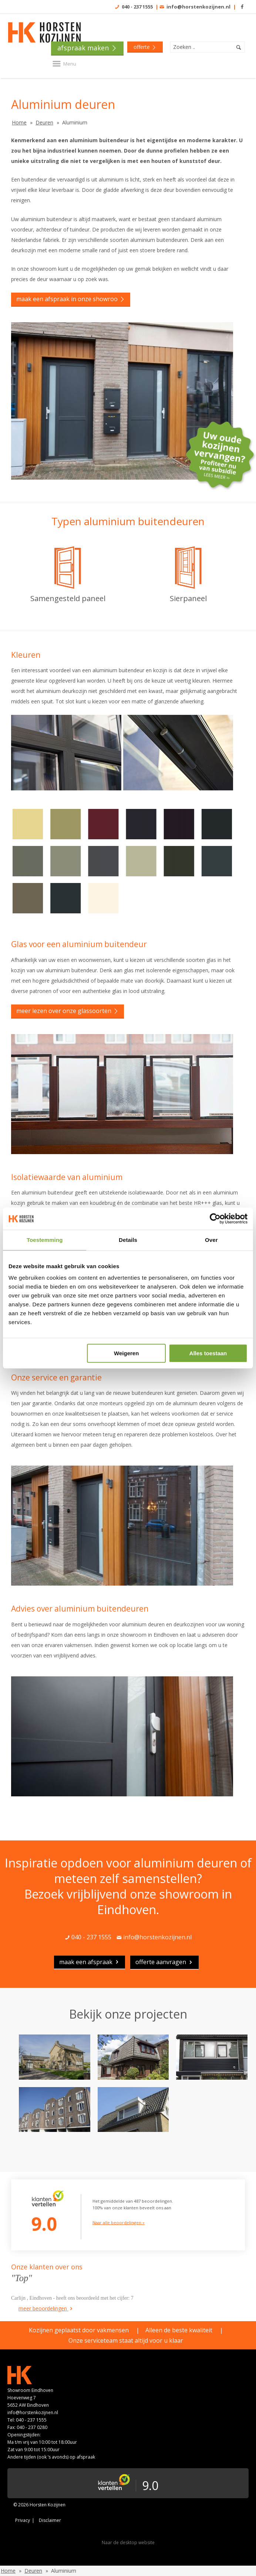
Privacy (22, 2520)
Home (19, 122)
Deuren (44, 122)
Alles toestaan (208, 1353)
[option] (133, 2079)
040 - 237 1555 (137, 6)
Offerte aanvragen (164, 1962)
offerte (145, 46)
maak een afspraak (89, 1962)
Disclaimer (50, 2520)
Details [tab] (128, 1240)
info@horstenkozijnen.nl (198, 6)
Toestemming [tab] (45, 1240)
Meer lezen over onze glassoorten (67, 1011)
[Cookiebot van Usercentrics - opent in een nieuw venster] (215, 1218)
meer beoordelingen (46, 2308)
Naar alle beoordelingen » (118, 2222)
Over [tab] (211, 1240)
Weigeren (126, 1353)
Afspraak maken (87, 47)
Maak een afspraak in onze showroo (70, 299)
